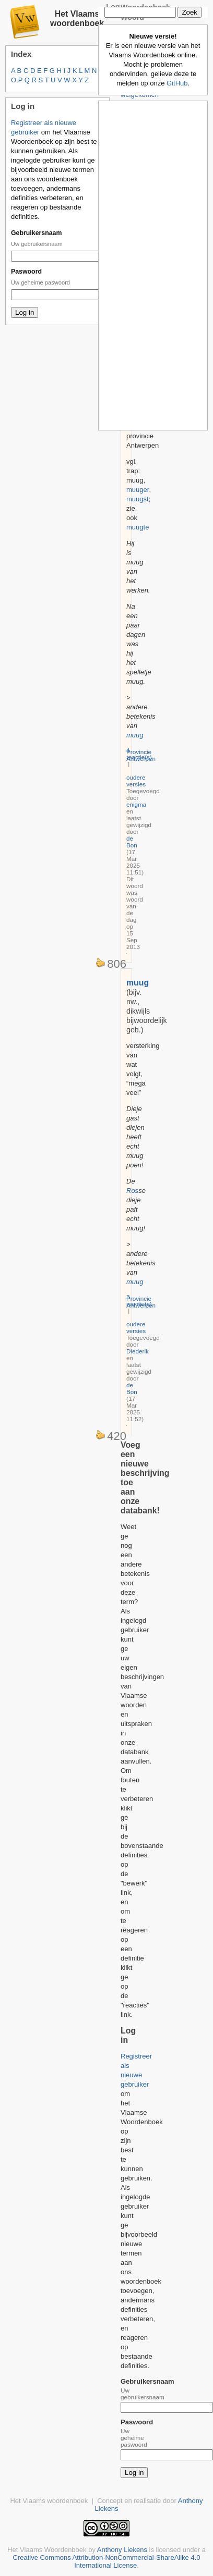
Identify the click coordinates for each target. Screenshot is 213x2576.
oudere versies (136, 780)
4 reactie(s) (139, 753)
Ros (132, 1190)
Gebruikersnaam (36, 233)
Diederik (137, 1351)
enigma (136, 804)
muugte (137, 527)
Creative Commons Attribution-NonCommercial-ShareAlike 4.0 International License (106, 2561)
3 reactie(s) (139, 1300)
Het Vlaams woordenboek (77, 18)
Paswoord (26, 271)
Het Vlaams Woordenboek (47, 2550)
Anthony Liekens (122, 2550)
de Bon (131, 841)
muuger (137, 490)
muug (135, 735)
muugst (137, 499)
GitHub (177, 83)
